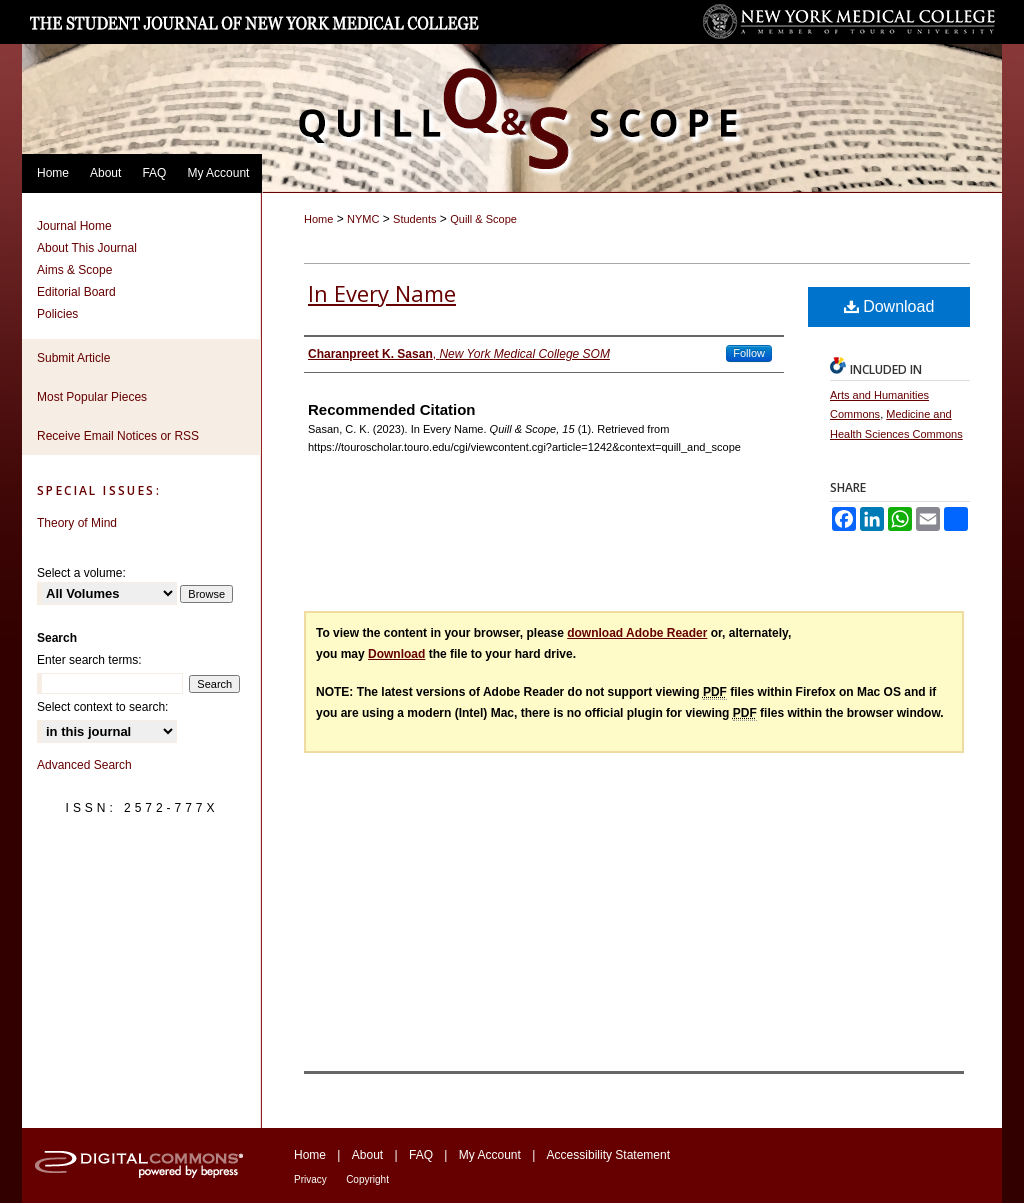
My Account (490, 1155)
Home (318, 219)
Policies (57, 314)
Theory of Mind (77, 523)
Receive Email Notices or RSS (118, 436)
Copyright (367, 1179)
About (367, 1155)
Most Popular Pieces (92, 397)
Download (889, 306)
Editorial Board (76, 292)
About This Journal (87, 248)
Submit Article (73, 358)
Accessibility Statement (608, 1155)
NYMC (363, 219)
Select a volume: (81, 573)
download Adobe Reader (637, 633)
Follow (749, 353)
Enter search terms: (89, 660)
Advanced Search (84, 765)
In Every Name (382, 293)
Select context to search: (102, 707)
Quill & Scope (483, 219)
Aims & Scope (74, 270)
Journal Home (74, 226)
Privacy (310, 1179)
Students (414, 219)
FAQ (421, 1155)
